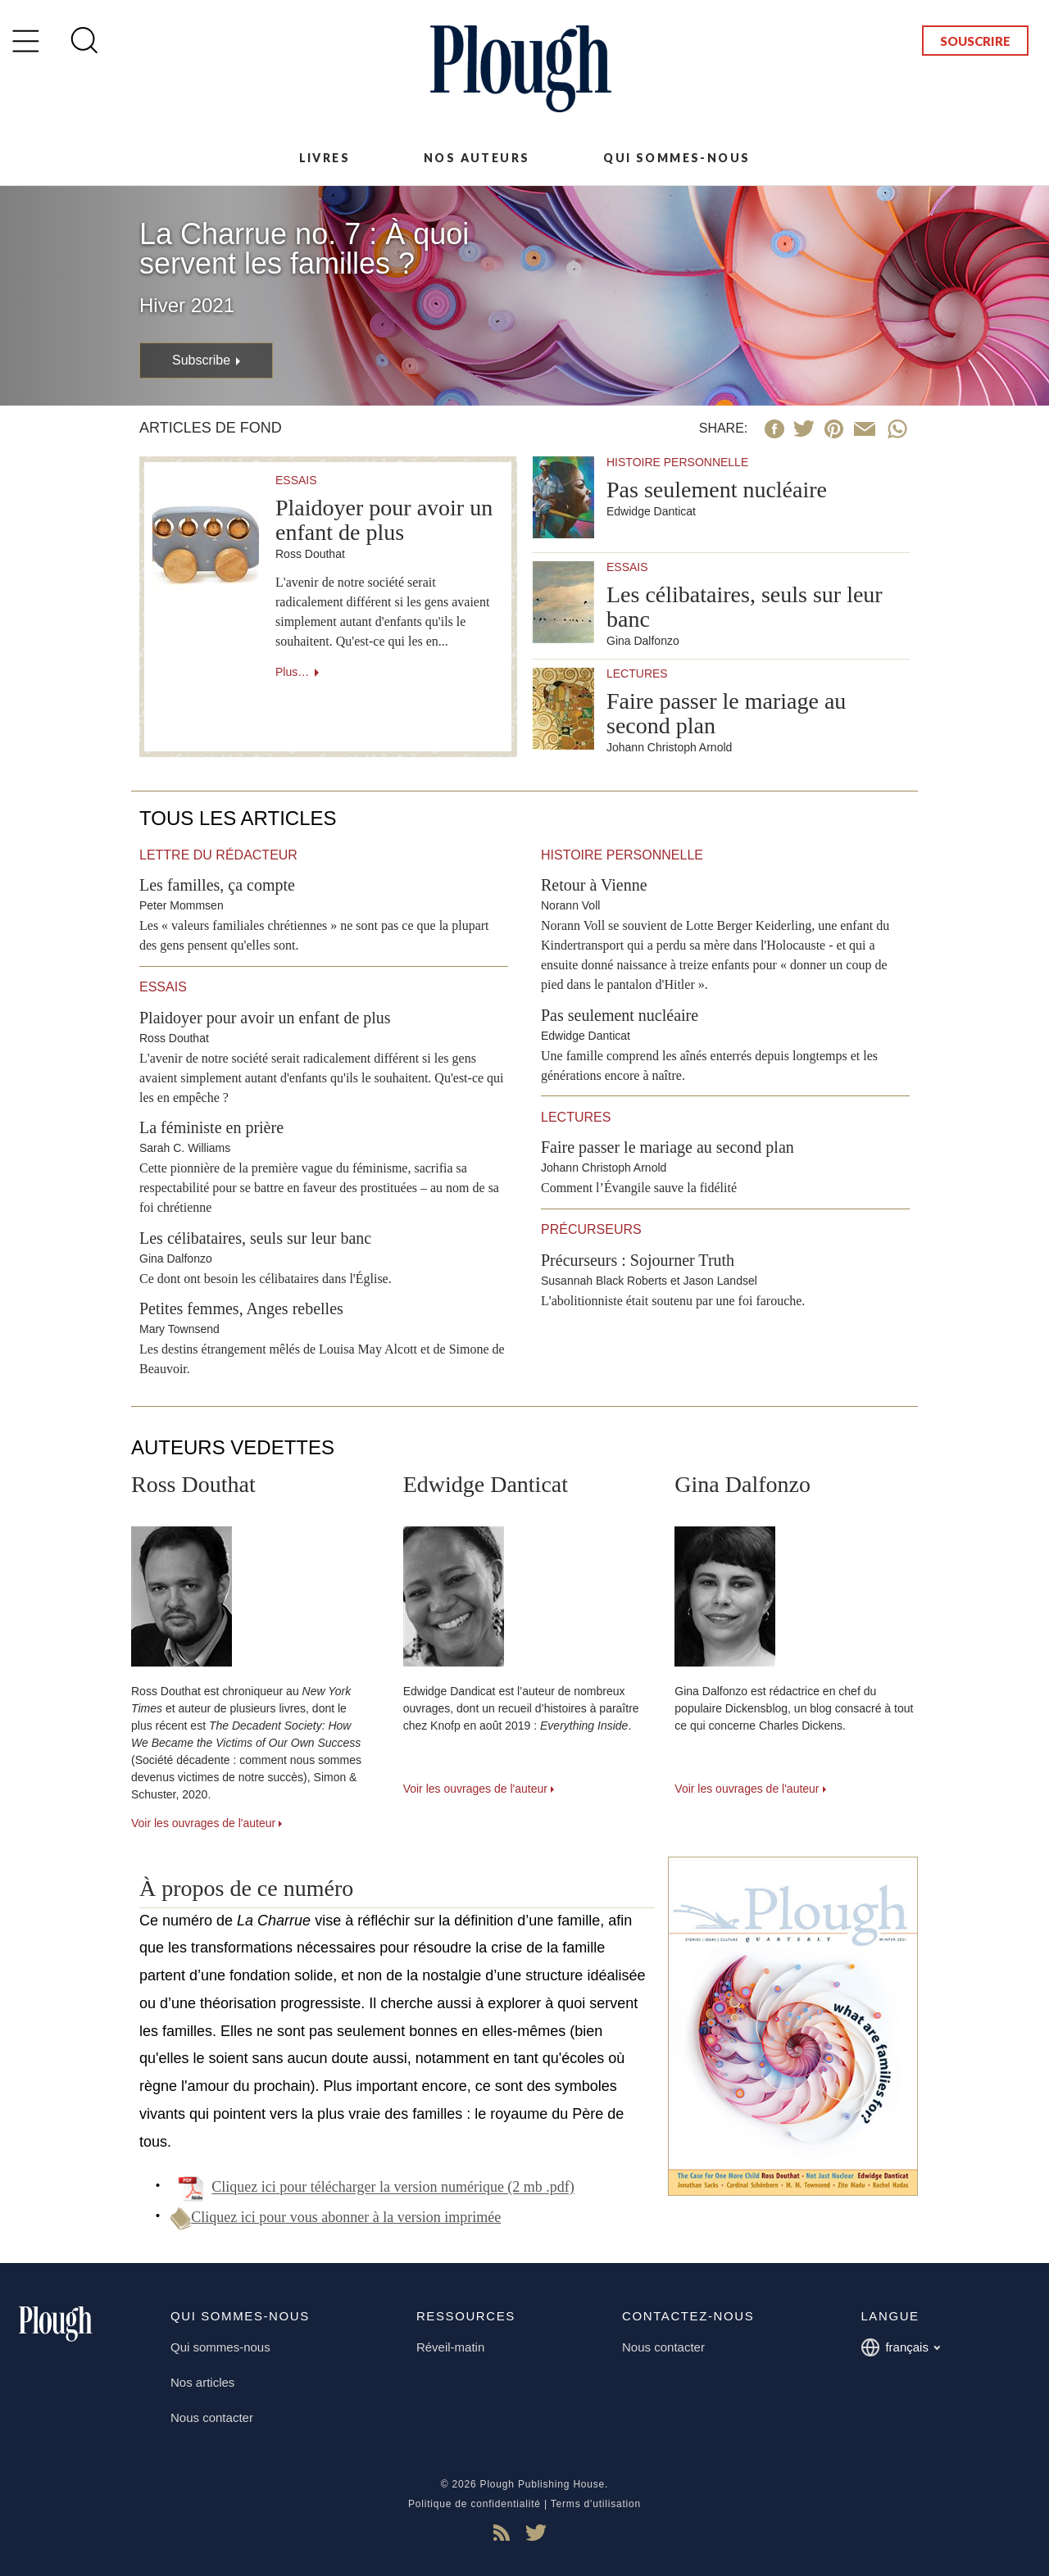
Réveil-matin (450, 2347)
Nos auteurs (476, 158)
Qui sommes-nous (676, 158)
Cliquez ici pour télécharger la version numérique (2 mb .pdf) (392, 2187)
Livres (324, 158)
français (900, 2347)
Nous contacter (211, 2417)
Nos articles (202, 2382)
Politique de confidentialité (474, 2504)
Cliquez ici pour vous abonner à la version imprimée (335, 2217)
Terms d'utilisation (596, 2504)
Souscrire (975, 41)
